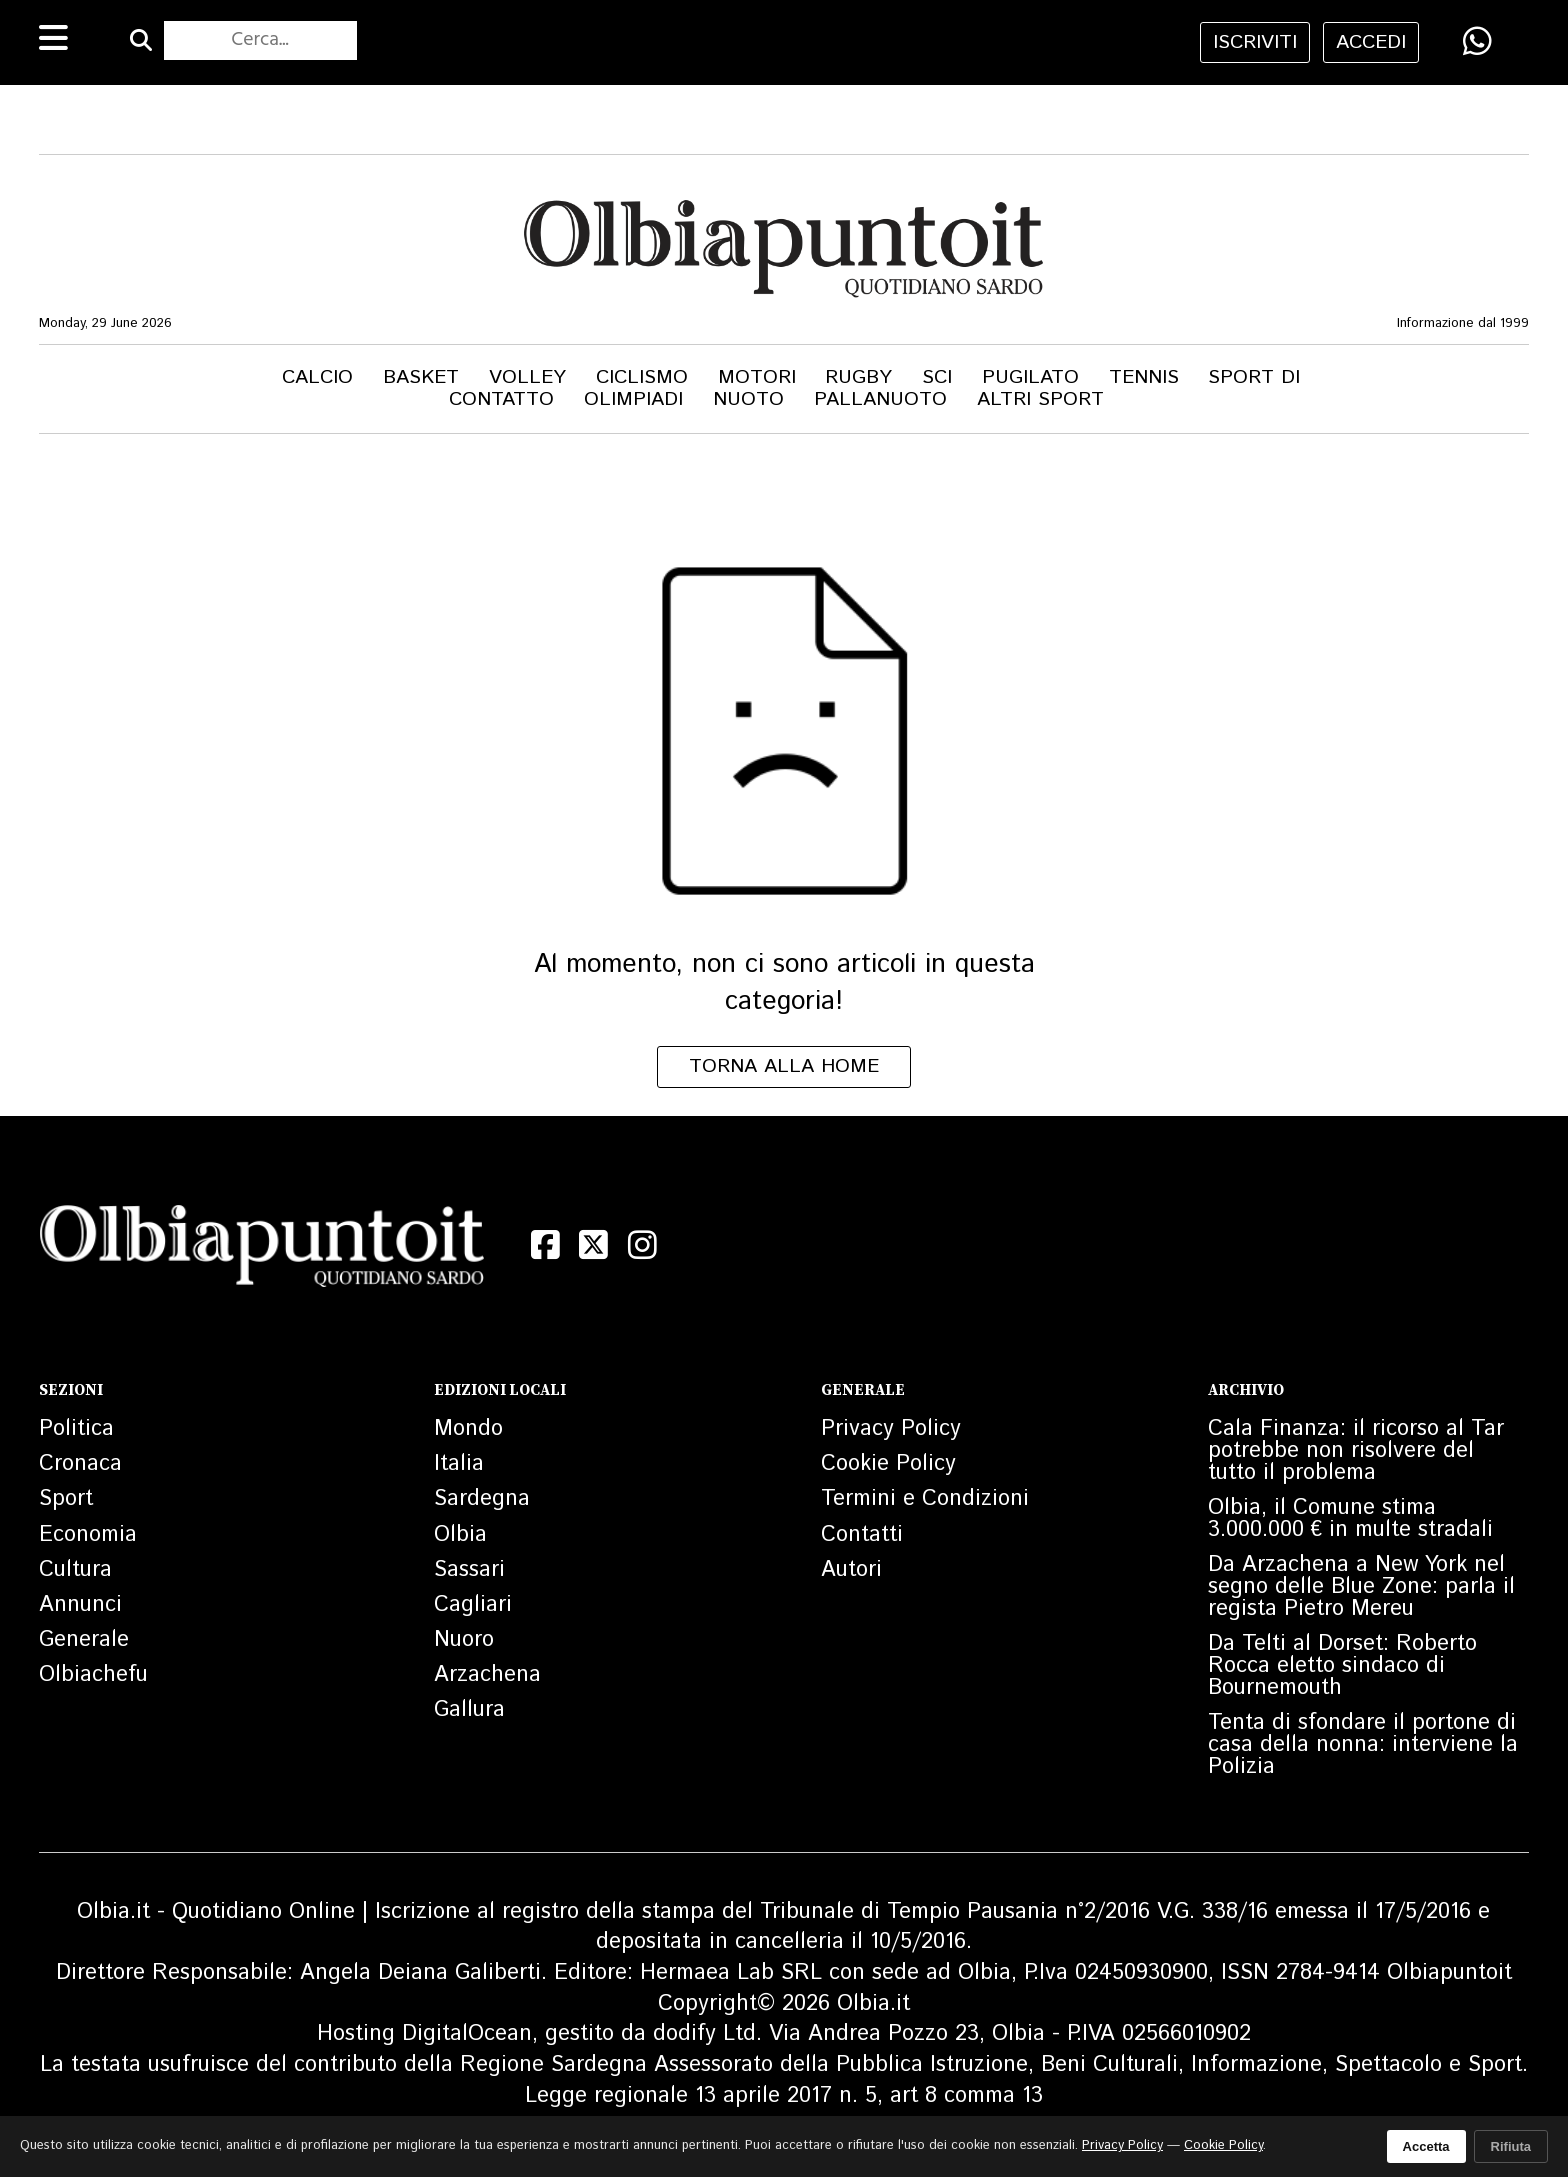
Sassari (469, 1570)
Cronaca (80, 1464)
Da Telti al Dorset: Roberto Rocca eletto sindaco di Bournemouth (1342, 1666)
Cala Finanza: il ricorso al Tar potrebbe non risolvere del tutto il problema (1356, 1451)
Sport (66, 1499)
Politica (76, 1429)
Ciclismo (642, 377)
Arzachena (487, 1675)
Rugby (858, 377)
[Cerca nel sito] (260, 41)
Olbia (460, 1535)
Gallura (469, 1710)
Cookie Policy (888, 1464)
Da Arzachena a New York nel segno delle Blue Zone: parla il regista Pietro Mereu (1361, 1587)
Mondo (468, 1429)
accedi (1371, 42)
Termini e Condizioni (925, 1499)
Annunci (80, 1605)
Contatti (862, 1535)
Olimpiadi (633, 399)
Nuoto (748, 399)
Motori (757, 377)
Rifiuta (1511, 2146)
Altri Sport (1040, 399)
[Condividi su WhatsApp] (1477, 41)
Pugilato (1030, 377)
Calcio (317, 377)
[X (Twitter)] (594, 1245)
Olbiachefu (93, 1675)
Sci (937, 377)
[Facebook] (545, 1245)
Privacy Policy (891, 1429)
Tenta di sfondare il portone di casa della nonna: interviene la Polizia (1363, 1745)
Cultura (75, 1570)
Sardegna (482, 1499)
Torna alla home (784, 1066)
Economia (88, 1535)
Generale (84, 1640)
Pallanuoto (880, 399)
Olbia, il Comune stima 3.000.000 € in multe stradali (1350, 1519)
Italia (459, 1464)
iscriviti (1255, 42)
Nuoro (464, 1640)
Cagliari (473, 1605)
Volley (527, 377)
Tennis (1144, 377)
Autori (851, 1570)
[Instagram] (642, 1245)
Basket (421, 377)
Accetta (1426, 2146)
